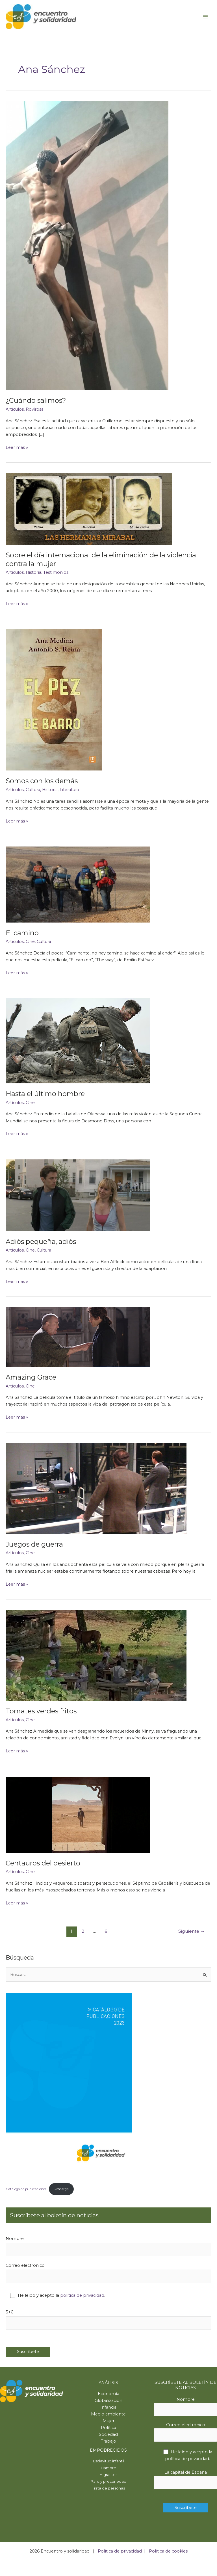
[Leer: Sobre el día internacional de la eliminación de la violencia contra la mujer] (89, 508)
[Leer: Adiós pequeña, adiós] (78, 1195)
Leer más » (17, 447)
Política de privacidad (120, 2551)
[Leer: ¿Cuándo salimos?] (87, 245)
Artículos (15, 409)
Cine (30, 941)
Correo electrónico (108, 2273)
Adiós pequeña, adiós (41, 1241)
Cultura (33, 789)
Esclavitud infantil (108, 2461)
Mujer (108, 2420)
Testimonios (55, 572)
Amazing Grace (31, 1377)
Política (108, 2427)
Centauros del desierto (43, 1863)
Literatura (69, 789)
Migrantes (108, 2475)
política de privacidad (82, 2295)
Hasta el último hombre (45, 1094)
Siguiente (191, 1931)
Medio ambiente (108, 2414)
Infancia (108, 2407)
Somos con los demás (42, 781)
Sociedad (108, 2434)
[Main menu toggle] (205, 17)
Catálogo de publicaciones (26, 2189)
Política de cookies (168, 2551)
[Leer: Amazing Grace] (78, 1336)
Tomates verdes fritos (41, 1711)
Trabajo (108, 2441)
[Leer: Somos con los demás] (54, 699)
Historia (33, 572)
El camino (22, 933)
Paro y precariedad (108, 2481)
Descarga (61, 2189)
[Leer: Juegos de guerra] (96, 1488)
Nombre (108, 2246)
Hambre (108, 2468)
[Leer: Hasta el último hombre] (78, 1040)
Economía (108, 2393)
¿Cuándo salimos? (36, 400)
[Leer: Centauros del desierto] (78, 1814)
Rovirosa (35, 409)
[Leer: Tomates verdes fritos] (96, 1654)
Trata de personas (108, 2488)
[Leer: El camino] (78, 884)
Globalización (108, 2400)
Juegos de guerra (34, 1544)
